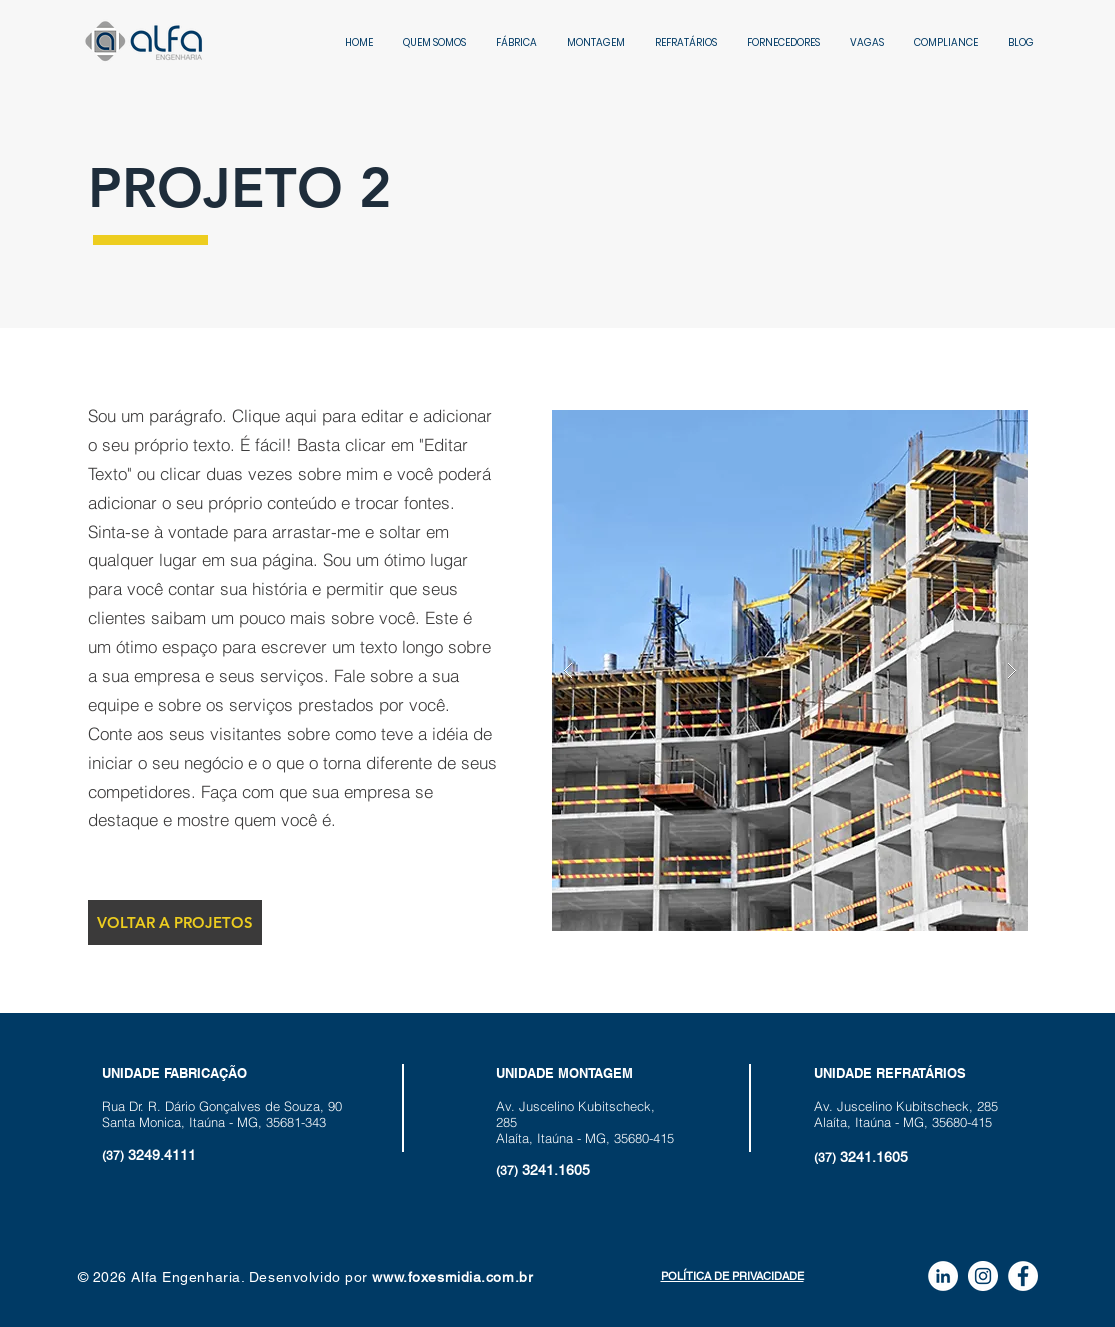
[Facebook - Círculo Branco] (1023, 1276)
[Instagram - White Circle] (983, 1276)
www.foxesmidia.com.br (452, 1277)
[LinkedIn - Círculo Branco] (943, 1276)
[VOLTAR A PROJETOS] (175, 922)
